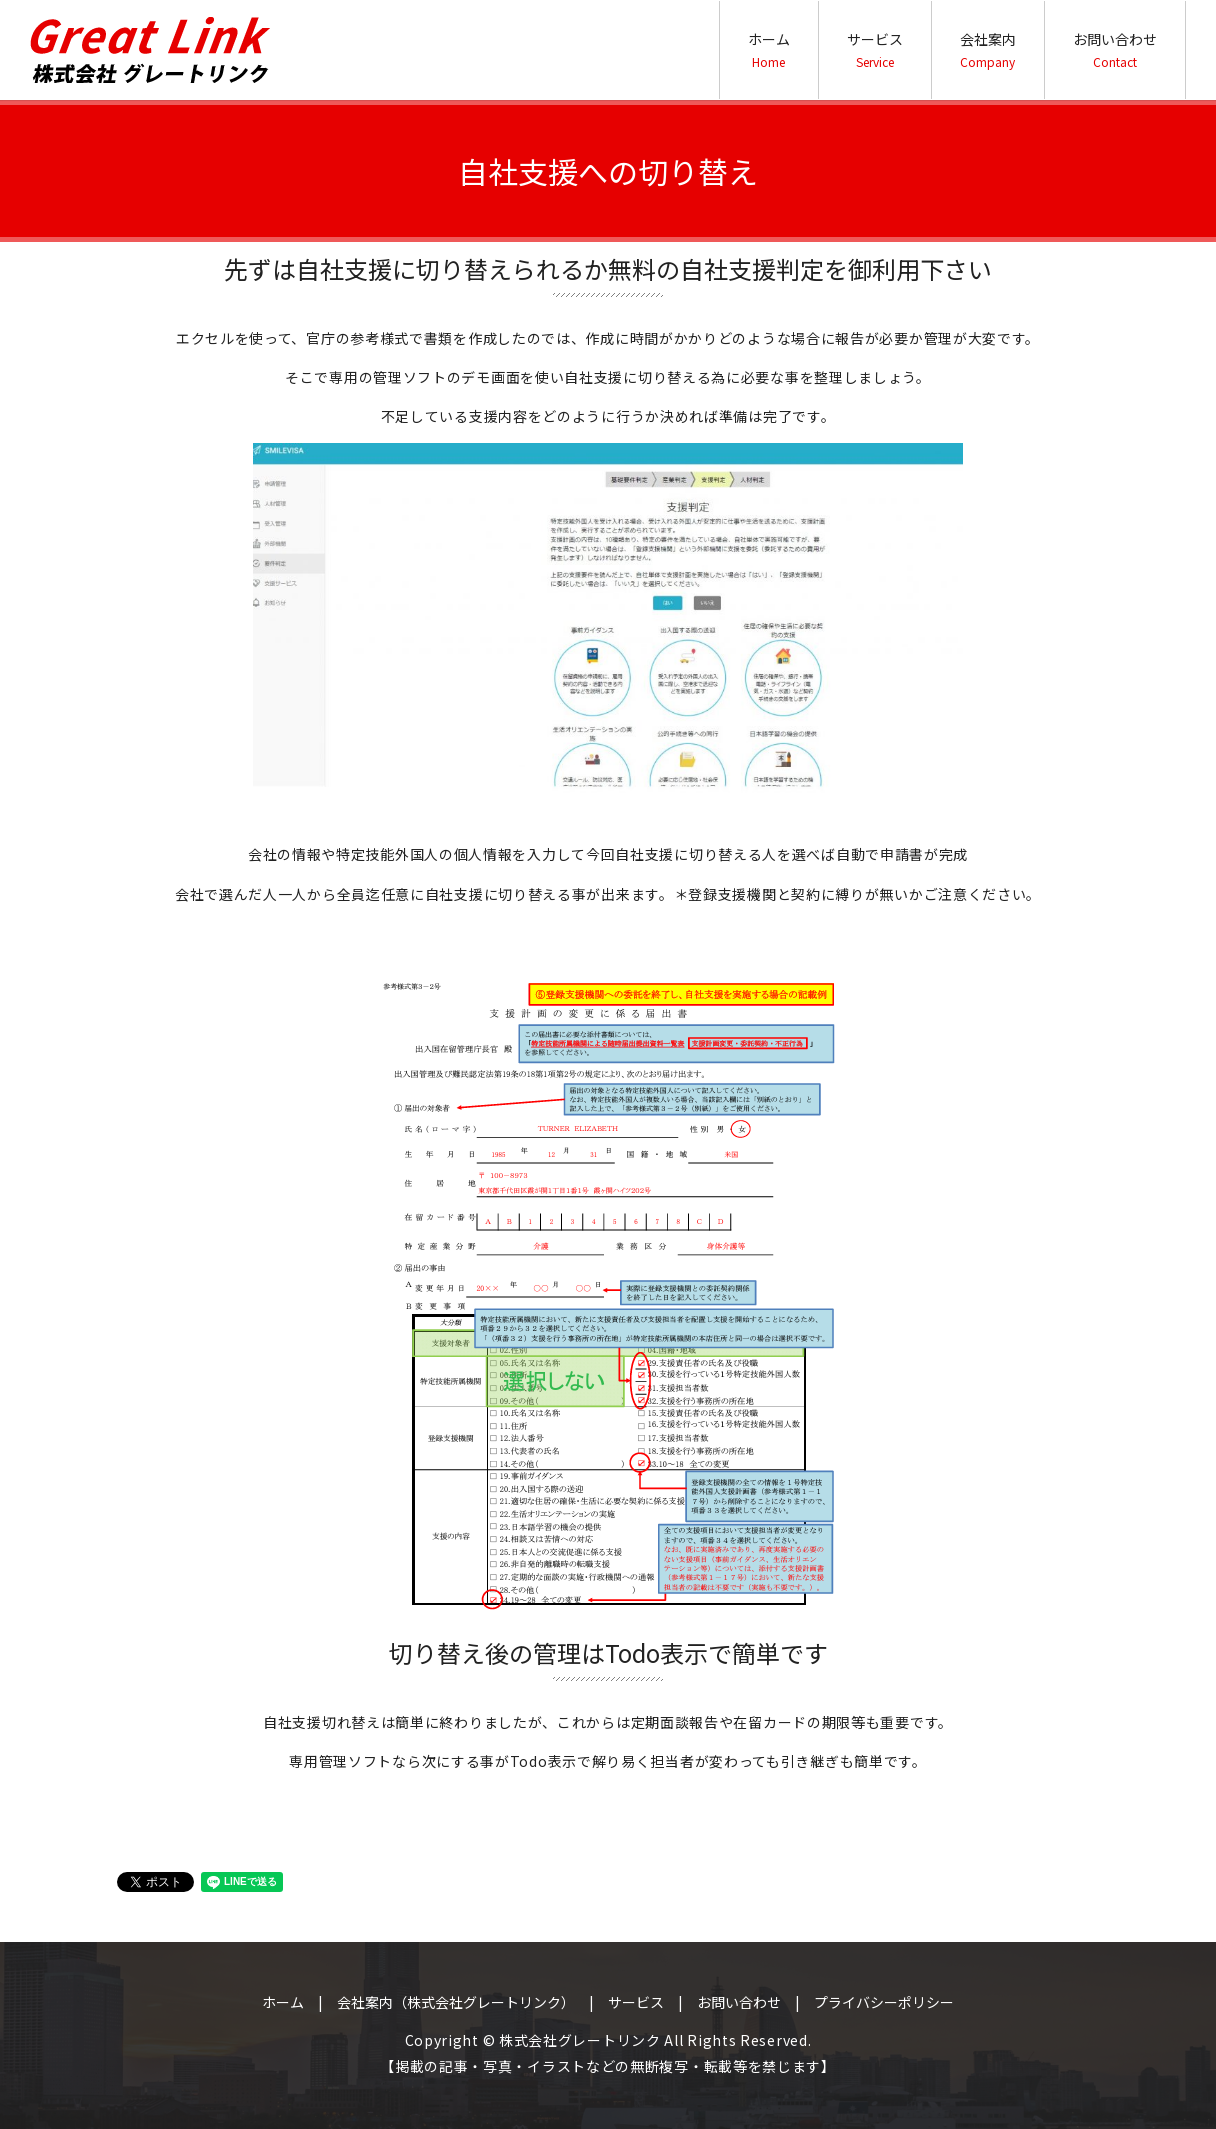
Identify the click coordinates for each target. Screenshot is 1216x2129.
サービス (875, 49)
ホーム (769, 49)
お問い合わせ (1115, 49)
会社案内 (988, 49)
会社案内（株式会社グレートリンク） (456, 2002)
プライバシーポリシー (884, 2002)
